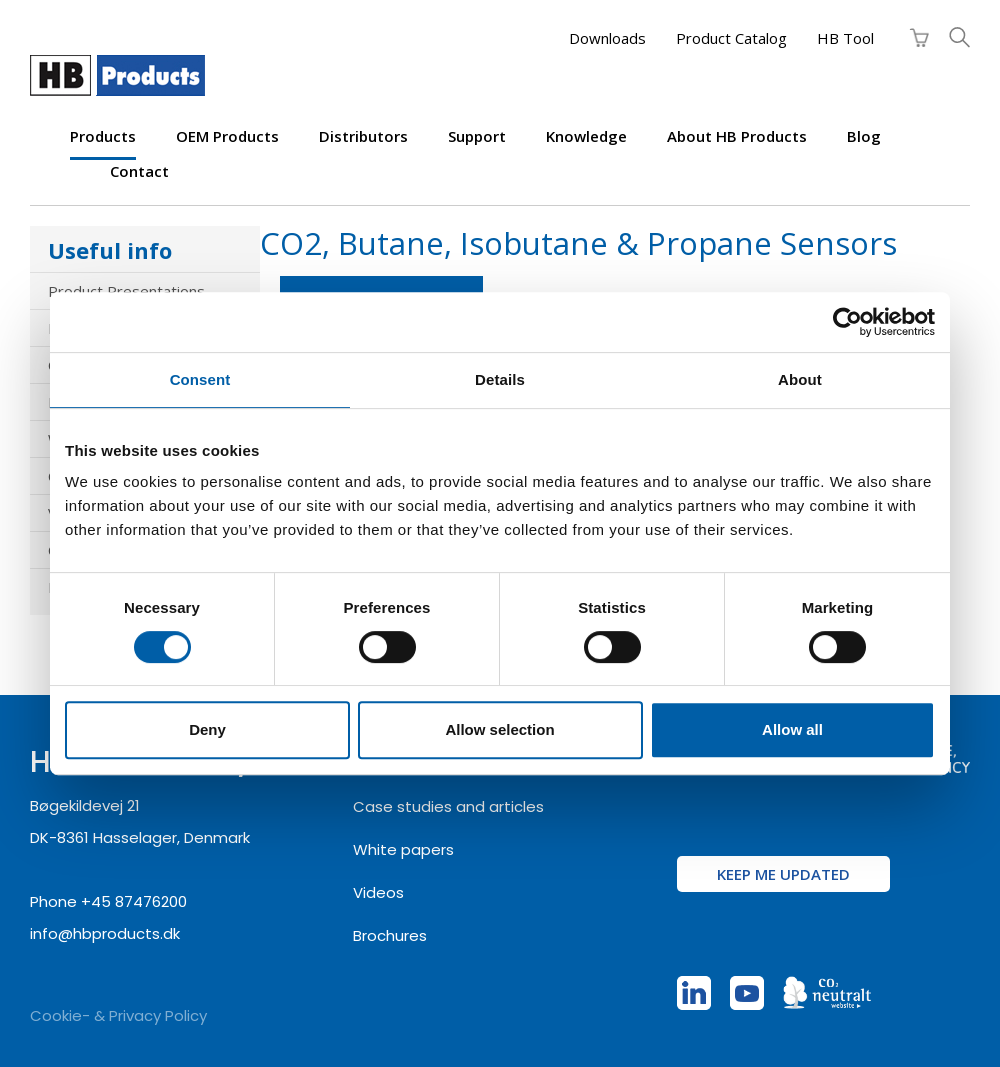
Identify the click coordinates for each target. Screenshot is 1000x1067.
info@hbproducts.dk (105, 933)
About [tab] (800, 379)
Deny (207, 729)
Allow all (792, 729)
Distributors (363, 136)
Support (477, 136)
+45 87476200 (134, 901)
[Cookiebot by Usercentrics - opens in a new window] (847, 322)
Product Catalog (731, 38)
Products (103, 136)
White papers (403, 849)
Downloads (607, 38)
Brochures (390, 935)
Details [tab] (500, 379)
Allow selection (499, 729)
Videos (378, 892)
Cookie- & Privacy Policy (118, 1015)
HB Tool (845, 38)
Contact (139, 171)
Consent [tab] (200, 379)
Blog (864, 136)
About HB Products (737, 136)
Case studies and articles (448, 806)
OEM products (227, 136)
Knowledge (586, 136)
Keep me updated (783, 874)
